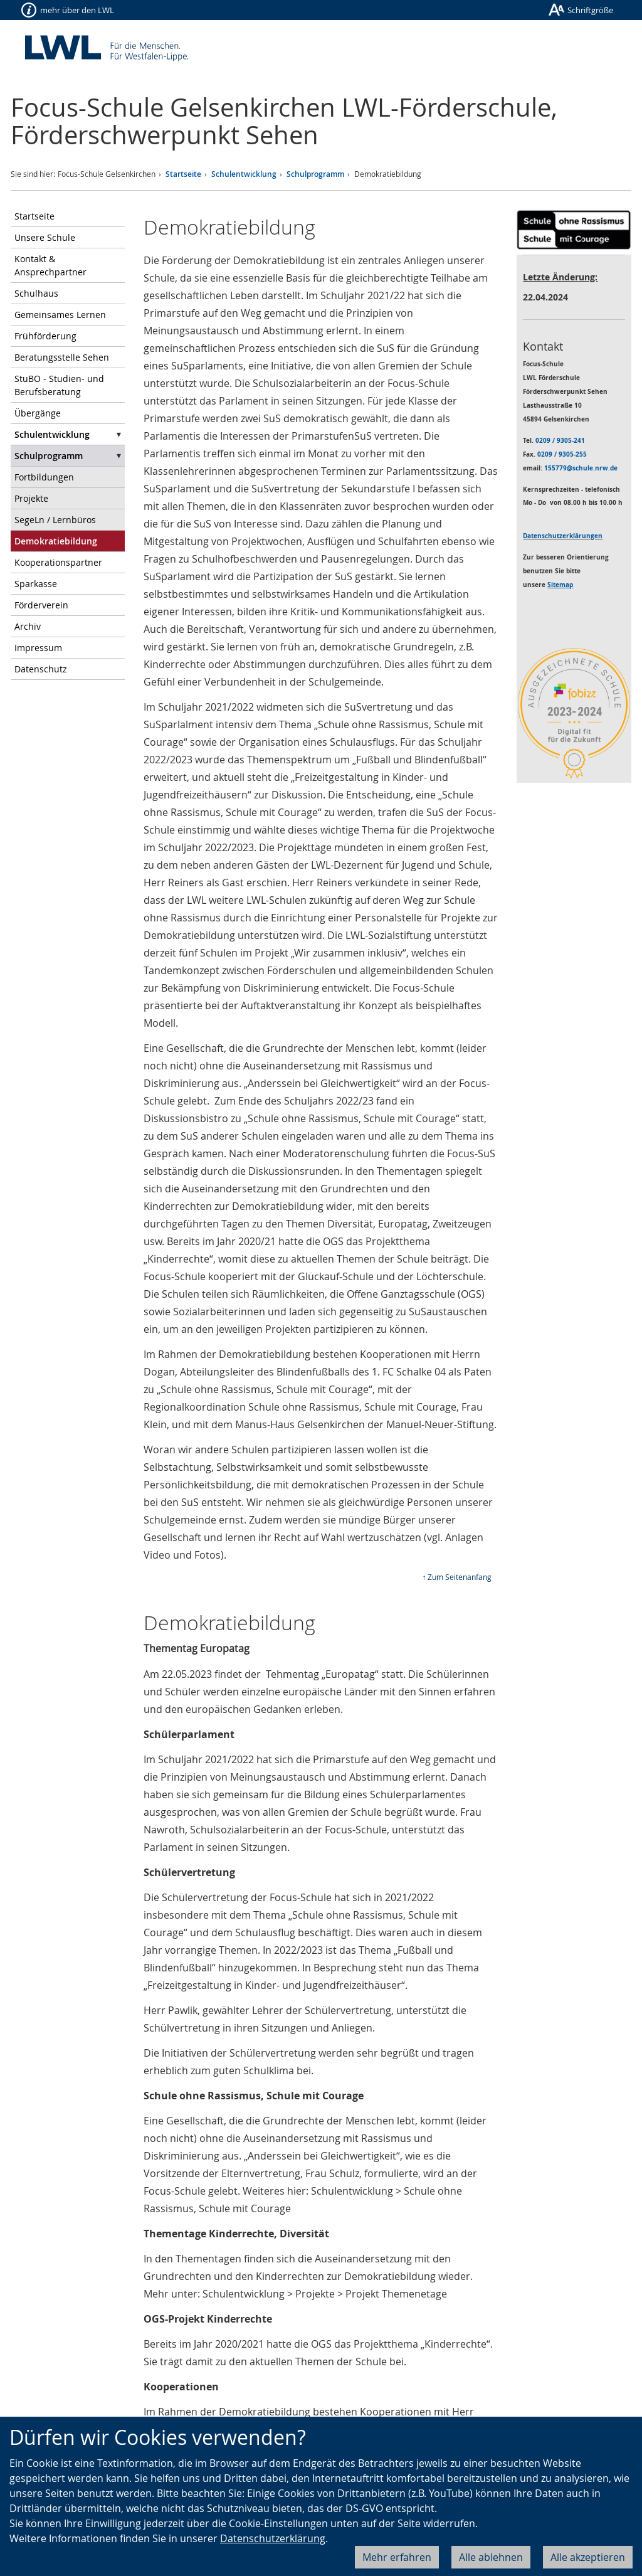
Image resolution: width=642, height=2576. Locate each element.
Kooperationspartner (58, 562)
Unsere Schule (44, 237)
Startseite (183, 174)
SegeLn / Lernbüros (55, 520)
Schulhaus (36, 293)
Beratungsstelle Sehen (61, 357)
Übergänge (37, 413)
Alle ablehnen (491, 2557)
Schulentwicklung (243, 174)
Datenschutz (40, 669)
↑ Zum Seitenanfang (457, 1577)
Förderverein (41, 605)
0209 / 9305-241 (560, 440)
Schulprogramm (315, 174)
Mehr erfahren (396, 2557)
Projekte (31, 498)
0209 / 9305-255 (562, 454)
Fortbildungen (44, 477)
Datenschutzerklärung (272, 2538)
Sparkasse (35, 584)
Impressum (38, 648)
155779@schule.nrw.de (581, 468)
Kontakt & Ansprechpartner (50, 265)
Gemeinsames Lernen (60, 315)
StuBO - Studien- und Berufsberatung (59, 385)
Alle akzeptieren (587, 2557)
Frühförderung (45, 336)
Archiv (27, 626)
